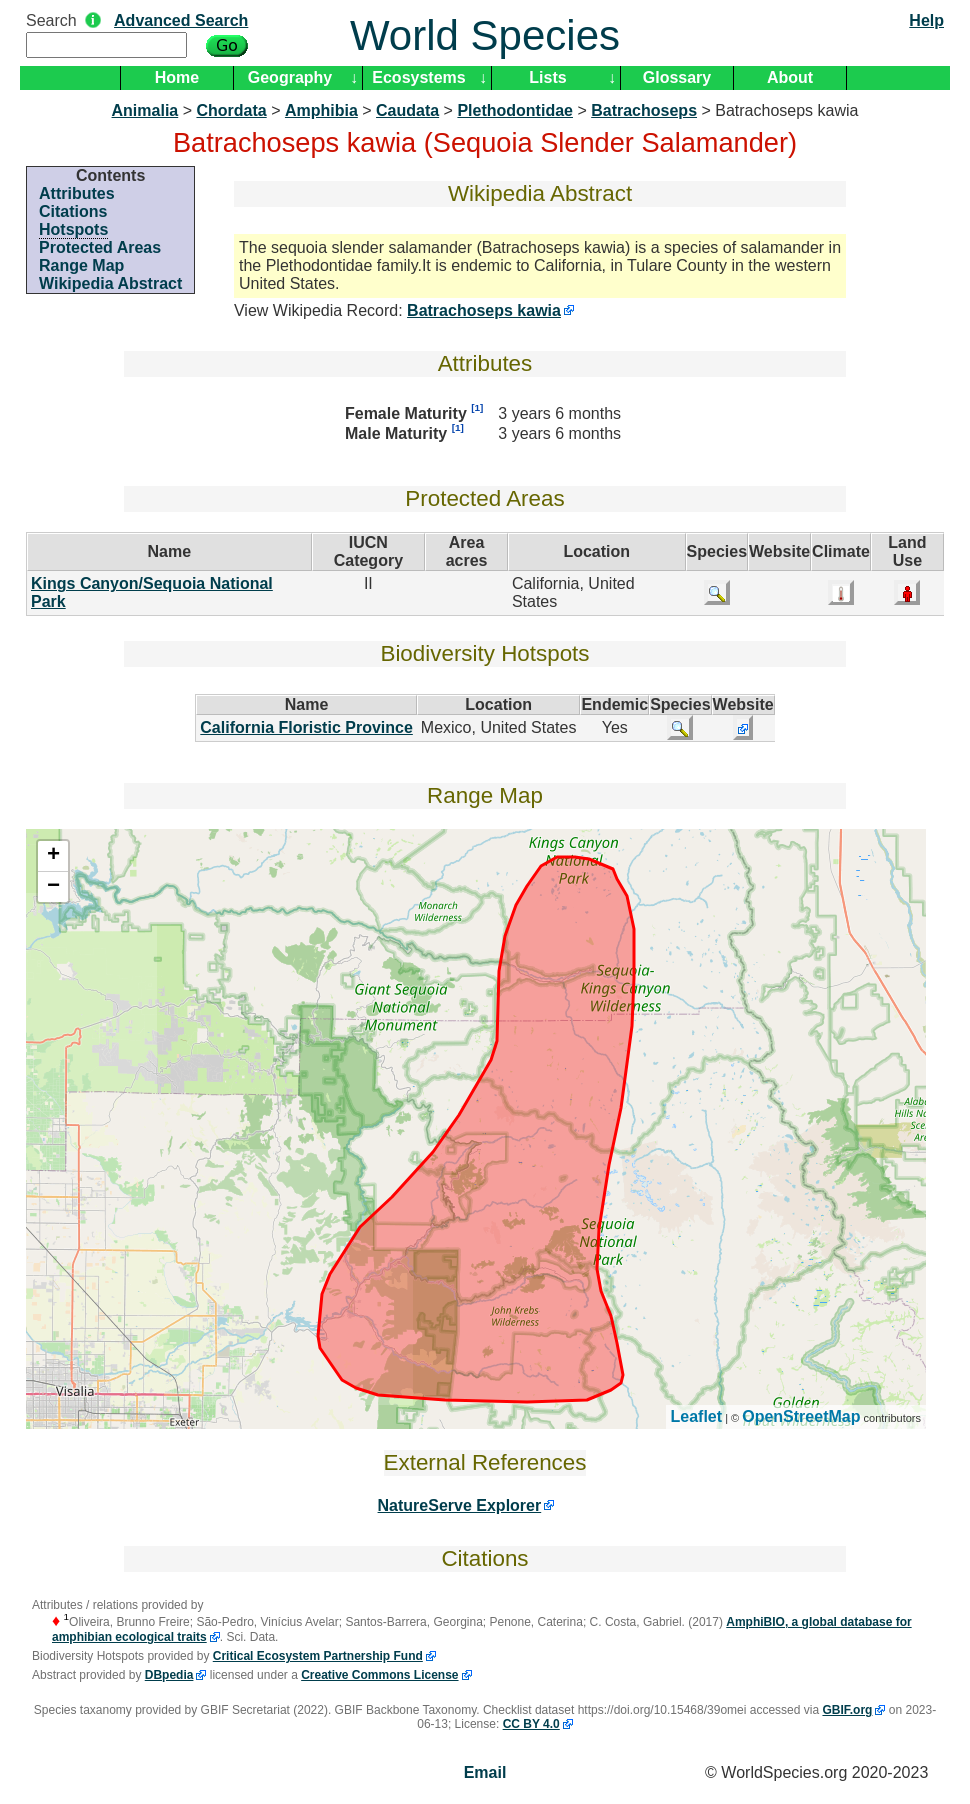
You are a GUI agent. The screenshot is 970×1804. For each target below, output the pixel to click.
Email (485, 1772)
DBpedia (169, 1675)
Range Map (81, 265)
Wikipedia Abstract (110, 283)
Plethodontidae (515, 110)
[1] (477, 407)
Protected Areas (100, 247)
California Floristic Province (306, 727)
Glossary (677, 77)
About (790, 77)
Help (926, 20)
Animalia (145, 110)
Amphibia (321, 110)
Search (51, 20)
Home (177, 77)
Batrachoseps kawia (484, 310)
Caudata (407, 110)
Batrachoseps (644, 110)
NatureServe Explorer (460, 1505)
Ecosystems (418, 77)
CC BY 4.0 (531, 1724)
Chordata (231, 110)
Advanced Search (181, 20)
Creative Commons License (379, 1675)
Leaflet (697, 1416)
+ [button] (53, 856)
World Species (485, 35)
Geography (290, 77)
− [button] (53, 887)
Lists (547, 77)
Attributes (77, 193)
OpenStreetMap (801, 1416)
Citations (73, 211)
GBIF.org (847, 1710)
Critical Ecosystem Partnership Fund (318, 1656)
